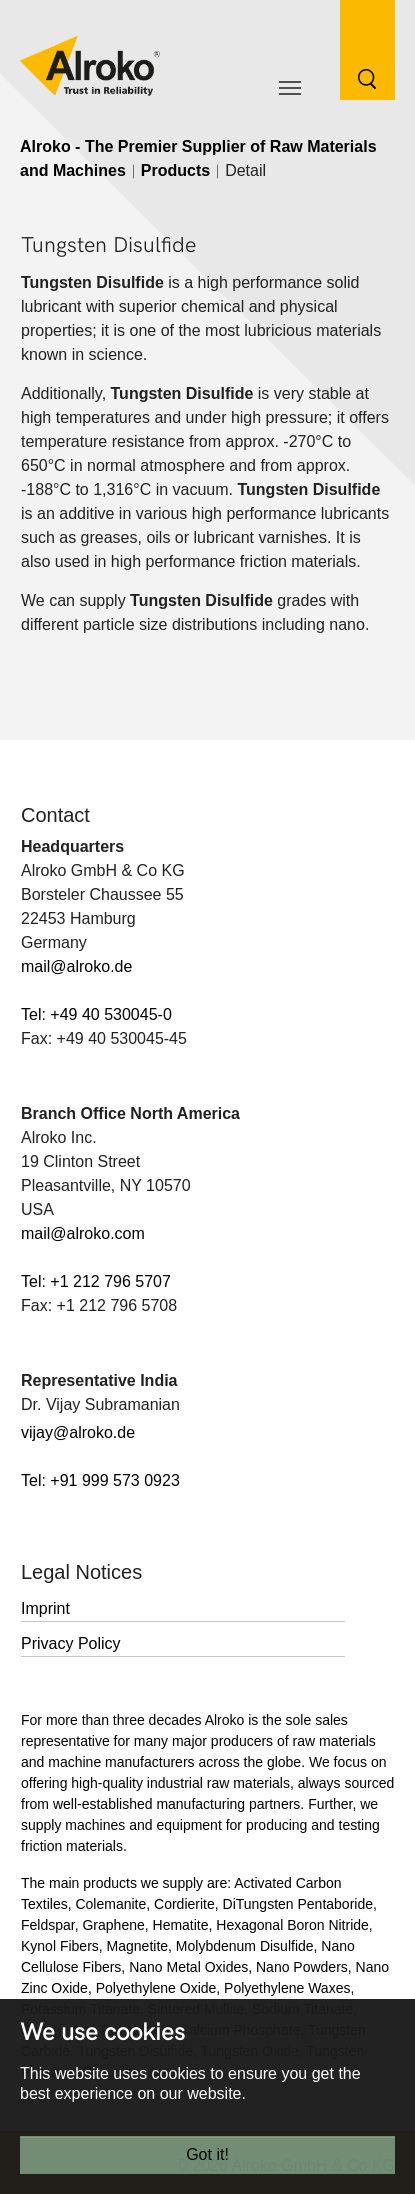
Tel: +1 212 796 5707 (96, 1281)
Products (175, 170)
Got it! (207, 2154)
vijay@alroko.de (78, 1432)
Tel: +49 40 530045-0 (96, 1014)
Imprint (45, 1608)
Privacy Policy (71, 1643)
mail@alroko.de (76, 966)
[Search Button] (352, 48)
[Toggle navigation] (290, 88)
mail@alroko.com (83, 1233)
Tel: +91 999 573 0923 (100, 1480)
